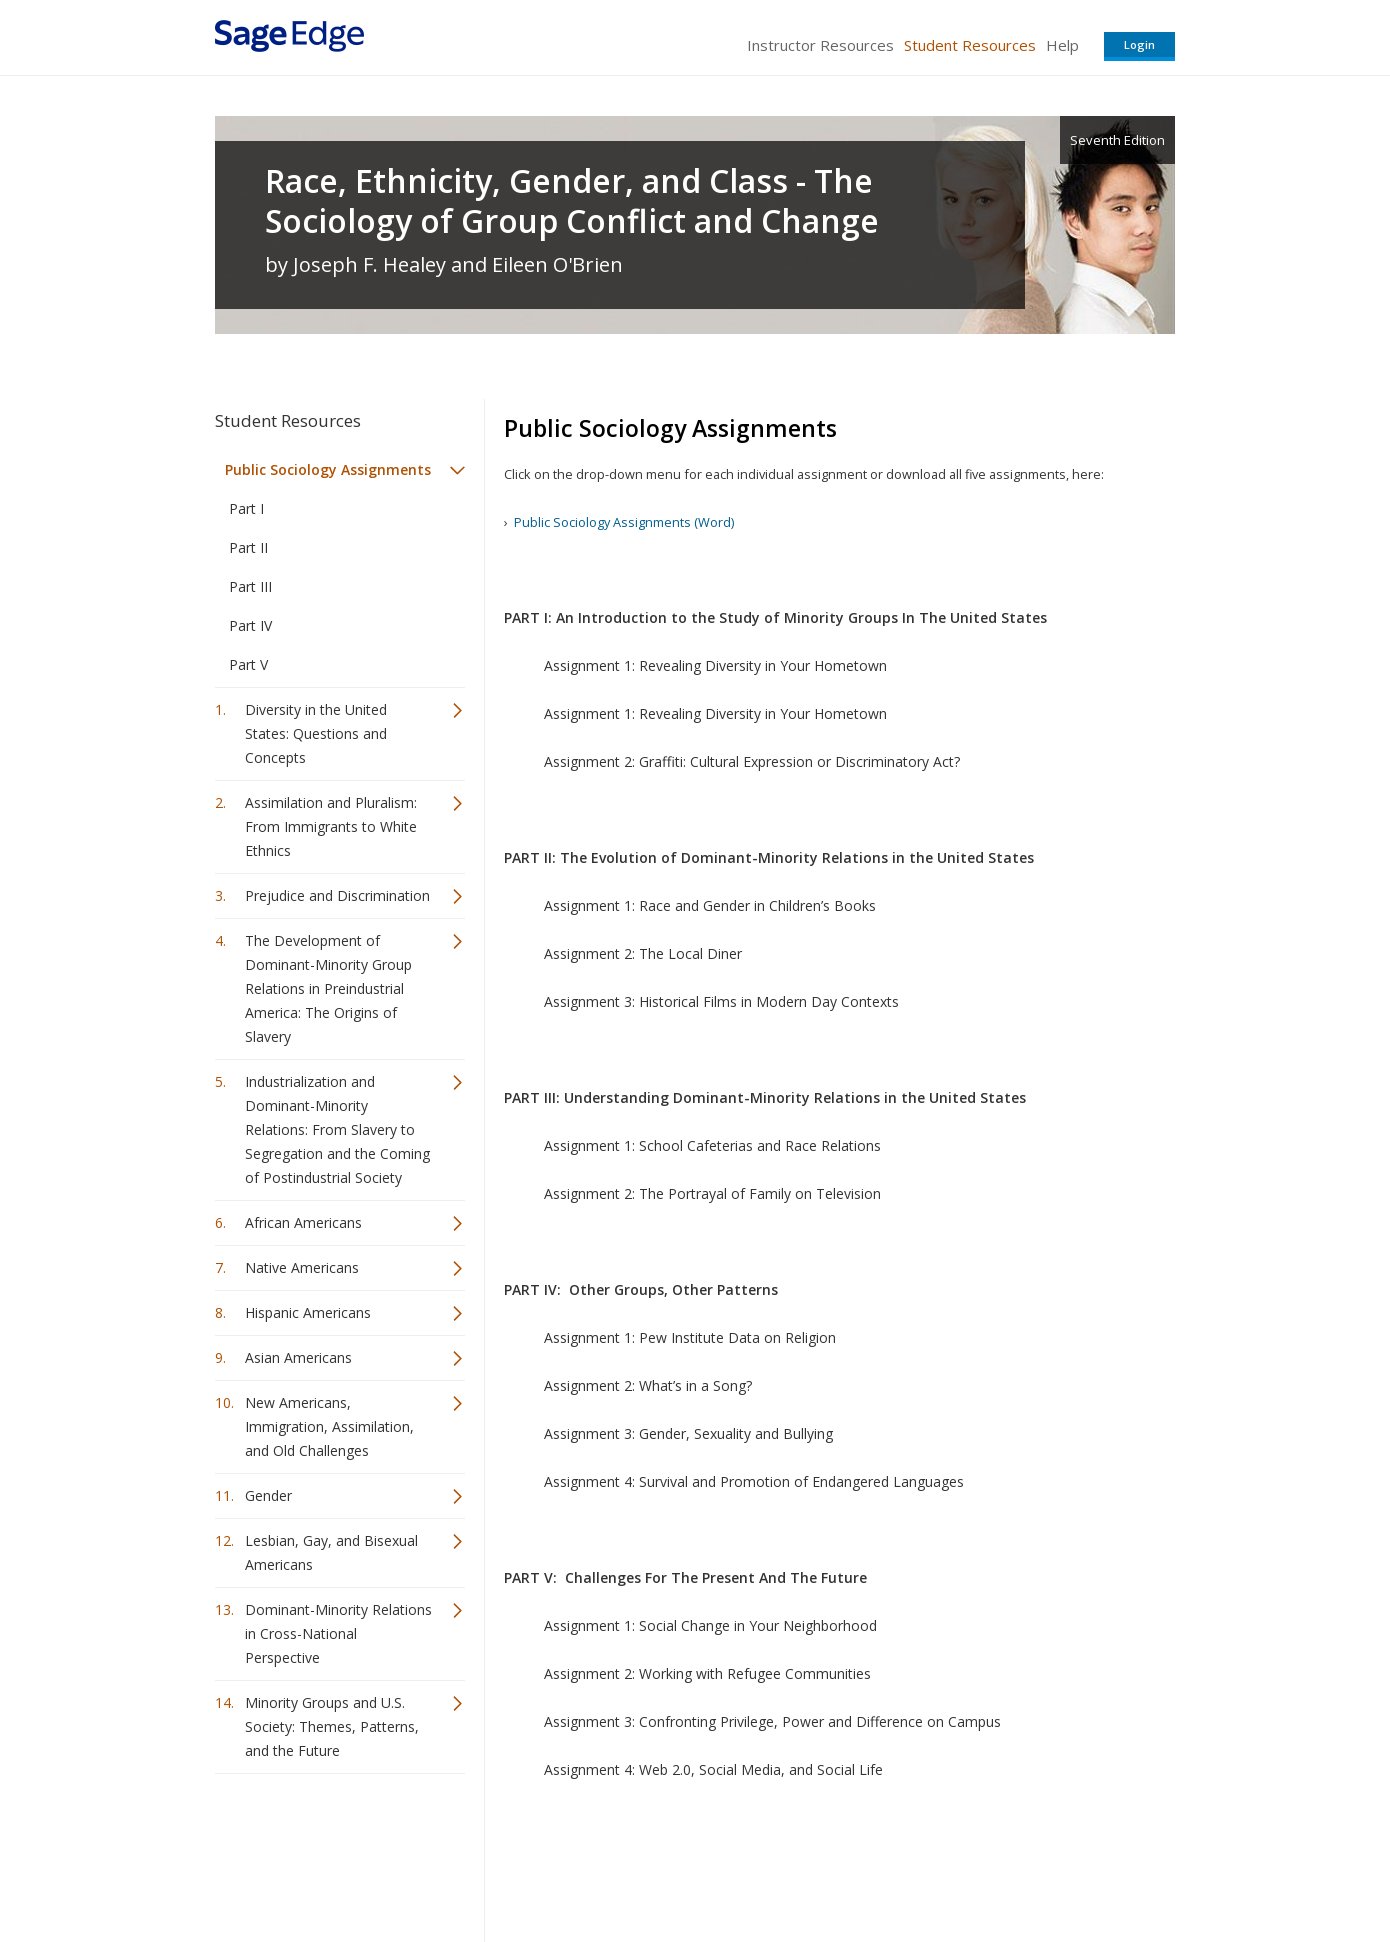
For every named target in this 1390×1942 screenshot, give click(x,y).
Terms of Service (809, 1867)
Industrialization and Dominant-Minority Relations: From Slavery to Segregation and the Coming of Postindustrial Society (337, 1129)
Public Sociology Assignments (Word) (624, 522)
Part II (248, 547)
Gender (268, 1495)
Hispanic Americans (308, 1312)
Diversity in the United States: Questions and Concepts (316, 733)
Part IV (250, 625)
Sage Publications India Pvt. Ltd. (505, 1867)
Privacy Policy (1043, 1867)
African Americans (303, 1222)
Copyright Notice (931, 1867)
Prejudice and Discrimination (337, 895)
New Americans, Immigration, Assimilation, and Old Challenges (329, 1426)
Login (1139, 44)
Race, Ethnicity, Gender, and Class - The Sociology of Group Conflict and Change (572, 201)
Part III (250, 586)
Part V (248, 664)
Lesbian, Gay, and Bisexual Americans (331, 1552)
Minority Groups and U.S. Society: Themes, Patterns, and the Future (332, 1726)
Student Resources (970, 45)
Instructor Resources (820, 45)
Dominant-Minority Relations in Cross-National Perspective (338, 1633)
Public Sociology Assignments (328, 469)
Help (1062, 45)
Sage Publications (329, 1867)
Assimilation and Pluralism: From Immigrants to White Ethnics (331, 826)
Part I (246, 508)
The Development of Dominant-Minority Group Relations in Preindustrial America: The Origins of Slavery (328, 988)
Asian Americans (298, 1357)
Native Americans (302, 1267)
